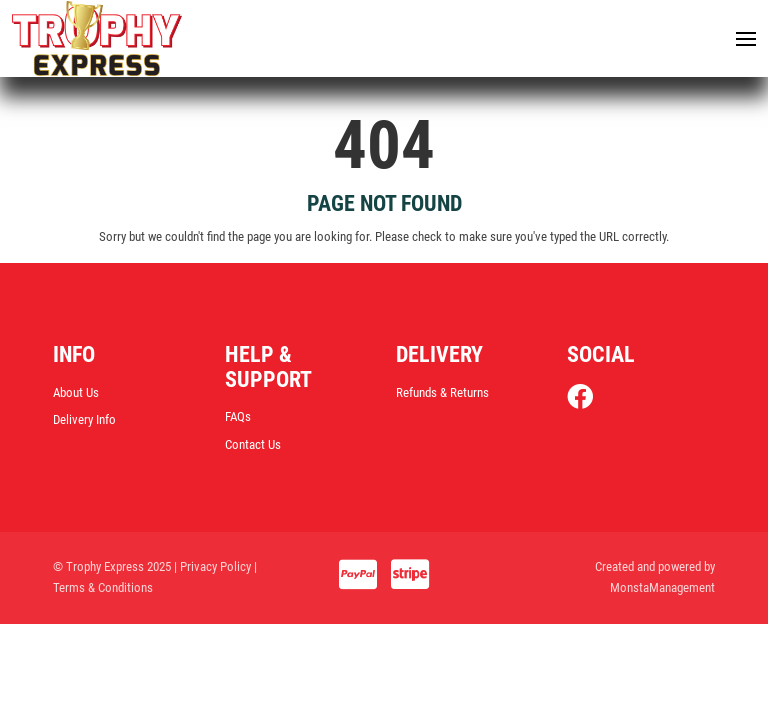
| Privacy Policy (212, 569)
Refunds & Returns (442, 394)
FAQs (238, 418)
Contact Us (253, 446)
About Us (76, 394)
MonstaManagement (662, 589)
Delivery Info (84, 422)
